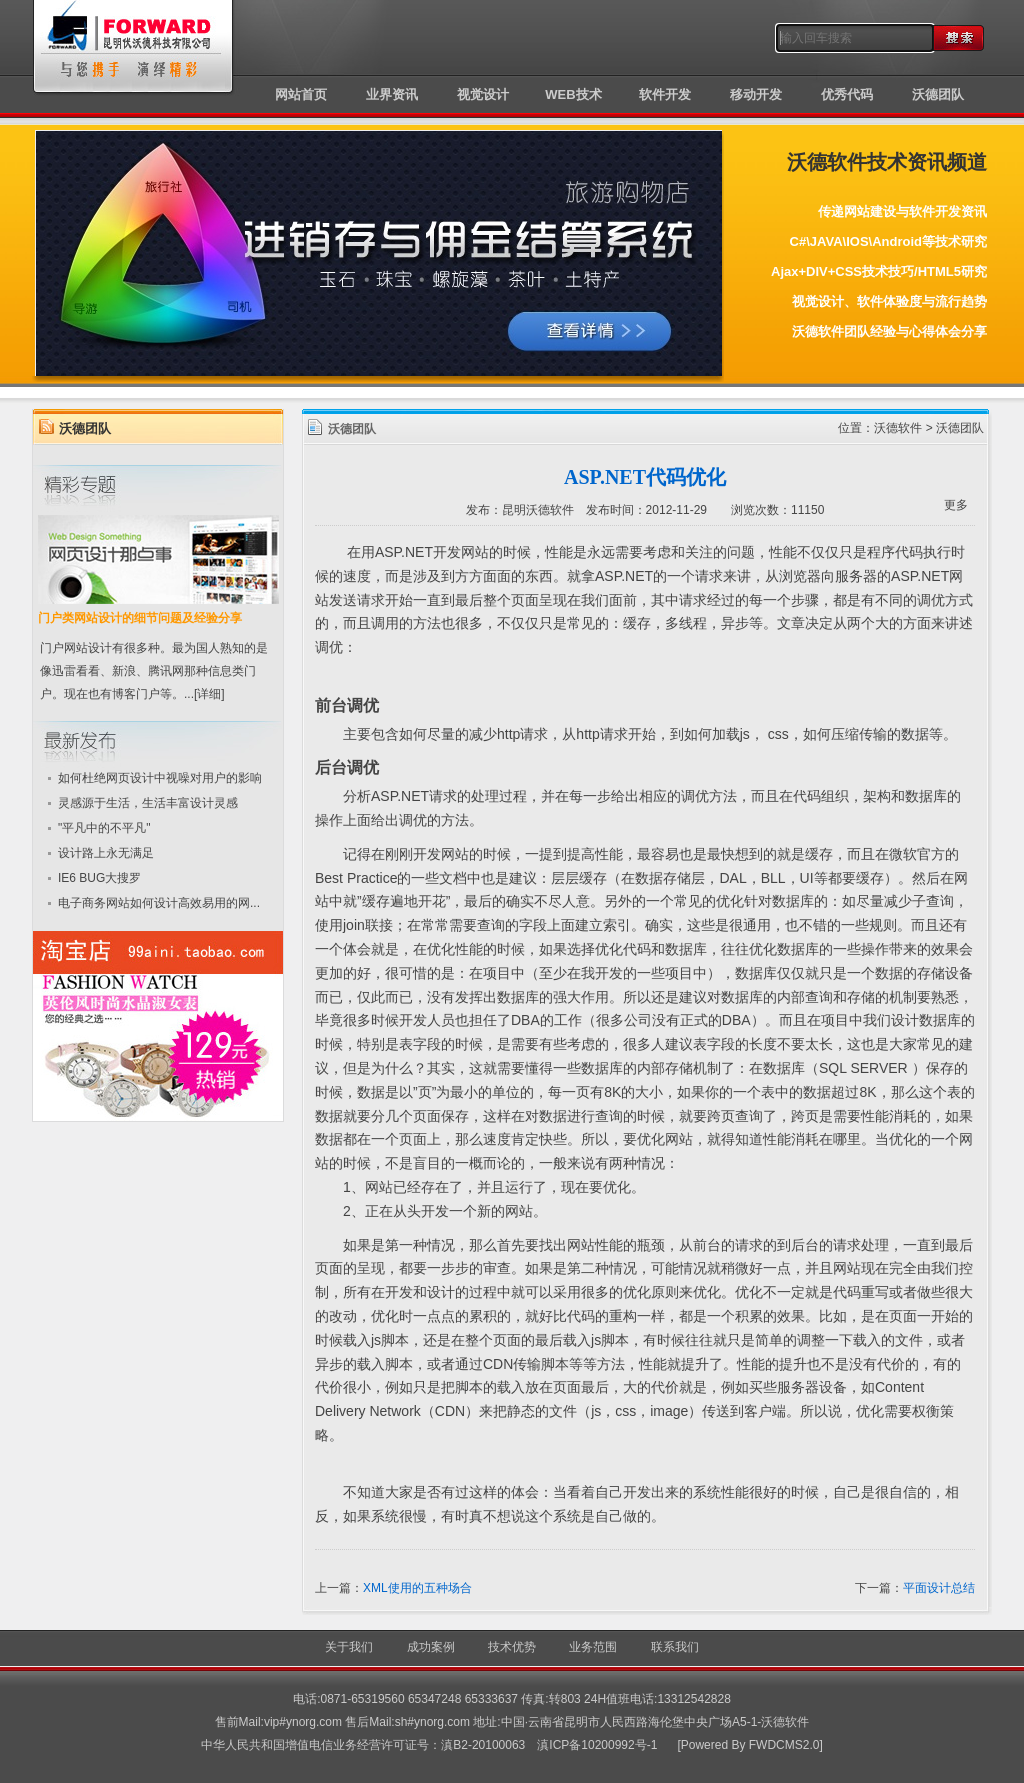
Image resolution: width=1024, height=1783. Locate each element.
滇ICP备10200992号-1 (597, 1745)
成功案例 (431, 1647)
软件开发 (665, 94)
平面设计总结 (939, 1588)
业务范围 (593, 1647)
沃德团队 (938, 94)
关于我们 (349, 1647)
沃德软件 (898, 428)
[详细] (209, 694)
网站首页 (301, 94)
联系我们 (675, 1647)
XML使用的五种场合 (417, 1588)
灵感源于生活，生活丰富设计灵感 (148, 803)
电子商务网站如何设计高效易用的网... (159, 903)
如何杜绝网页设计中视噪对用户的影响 (160, 778)
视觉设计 (483, 94)
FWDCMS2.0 (784, 1745)
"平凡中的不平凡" (104, 828)
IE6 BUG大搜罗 (99, 878)
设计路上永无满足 (106, 853)
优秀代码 (847, 94)
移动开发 (756, 94)
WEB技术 (573, 94)
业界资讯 (392, 94)
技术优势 (512, 1647)
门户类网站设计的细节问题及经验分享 (140, 618)
